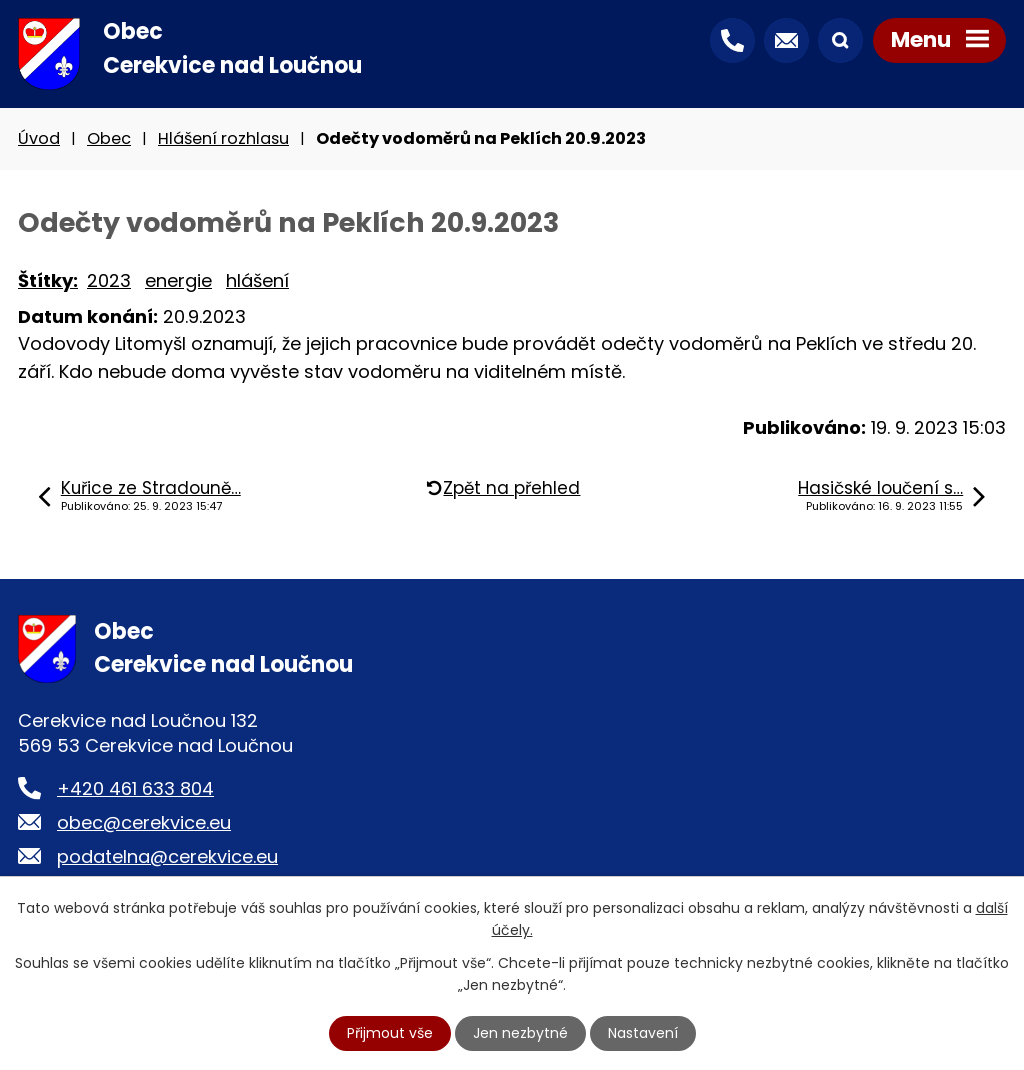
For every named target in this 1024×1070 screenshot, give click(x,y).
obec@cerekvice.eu (144, 822)
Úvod (39, 138)
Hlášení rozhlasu (223, 138)
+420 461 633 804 (135, 788)
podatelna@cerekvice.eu (167, 856)
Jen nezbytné (520, 1033)
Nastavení (643, 1033)
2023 (109, 280)
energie (178, 280)
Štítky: (48, 280)
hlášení (257, 280)
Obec (109, 138)
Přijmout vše (390, 1033)
